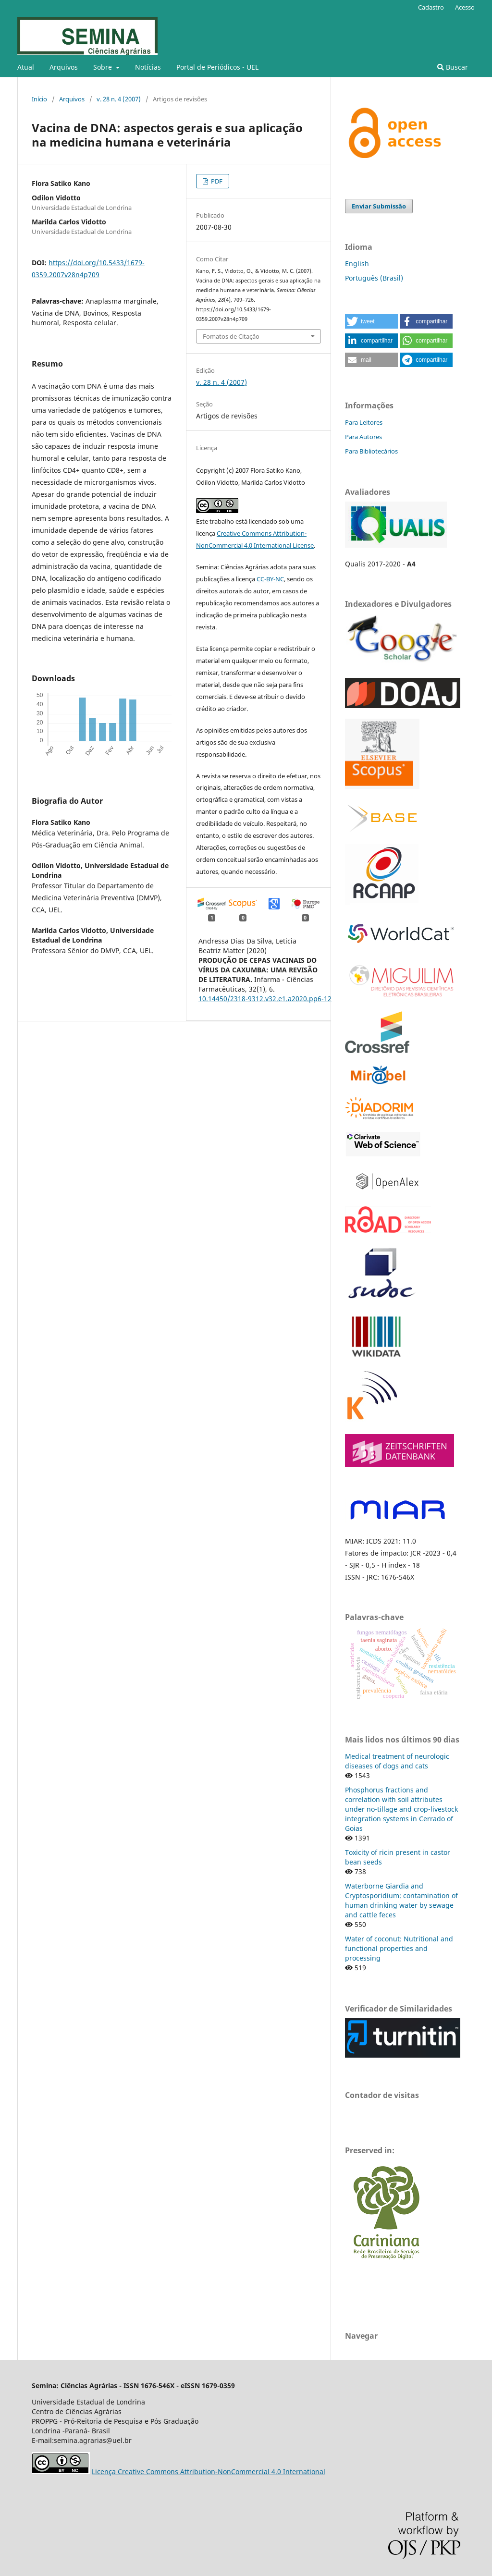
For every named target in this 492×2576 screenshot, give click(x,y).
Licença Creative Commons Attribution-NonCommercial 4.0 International (208, 2471)
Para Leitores (363, 422)
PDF (215, 181)
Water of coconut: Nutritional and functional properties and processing (399, 1948)
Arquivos (63, 67)
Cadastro (431, 7)
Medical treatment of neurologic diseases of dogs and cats (397, 1761)
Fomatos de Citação (231, 336)
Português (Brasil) (374, 277)
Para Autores (363, 436)
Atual (25, 67)
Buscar (452, 67)
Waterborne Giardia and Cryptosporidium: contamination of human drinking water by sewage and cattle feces (401, 1900)
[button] (371, 321)
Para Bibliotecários (371, 451)
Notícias (148, 67)
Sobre (103, 67)
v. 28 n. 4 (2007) (119, 99)
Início (39, 99)
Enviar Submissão (379, 206)
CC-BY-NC (270, 579)
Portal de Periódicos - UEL (217, 67)
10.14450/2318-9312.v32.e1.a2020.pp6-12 (265, 998)
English (357, 263)
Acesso (465, 7)
